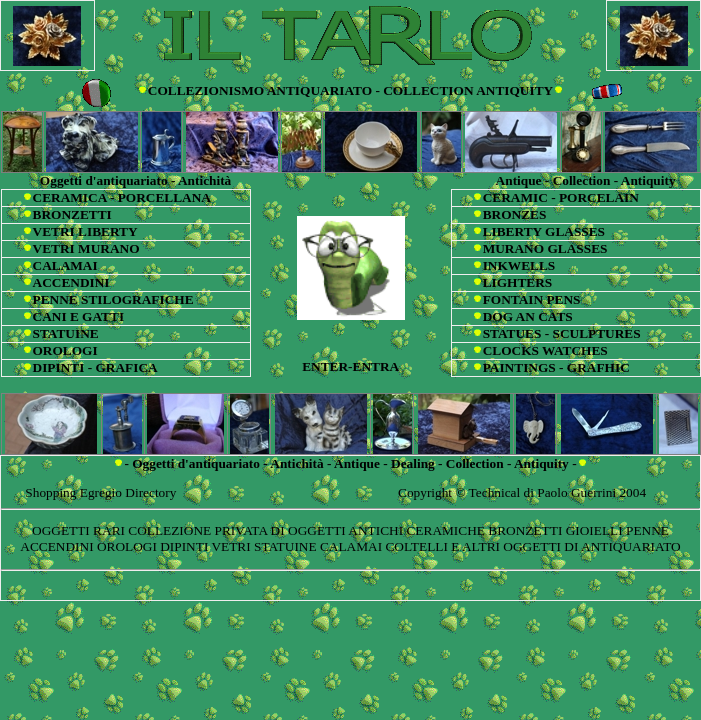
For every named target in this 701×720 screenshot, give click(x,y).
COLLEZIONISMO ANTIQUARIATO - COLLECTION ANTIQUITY (350, 90)
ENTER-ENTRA (350, 366)
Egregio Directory (128, 492)
